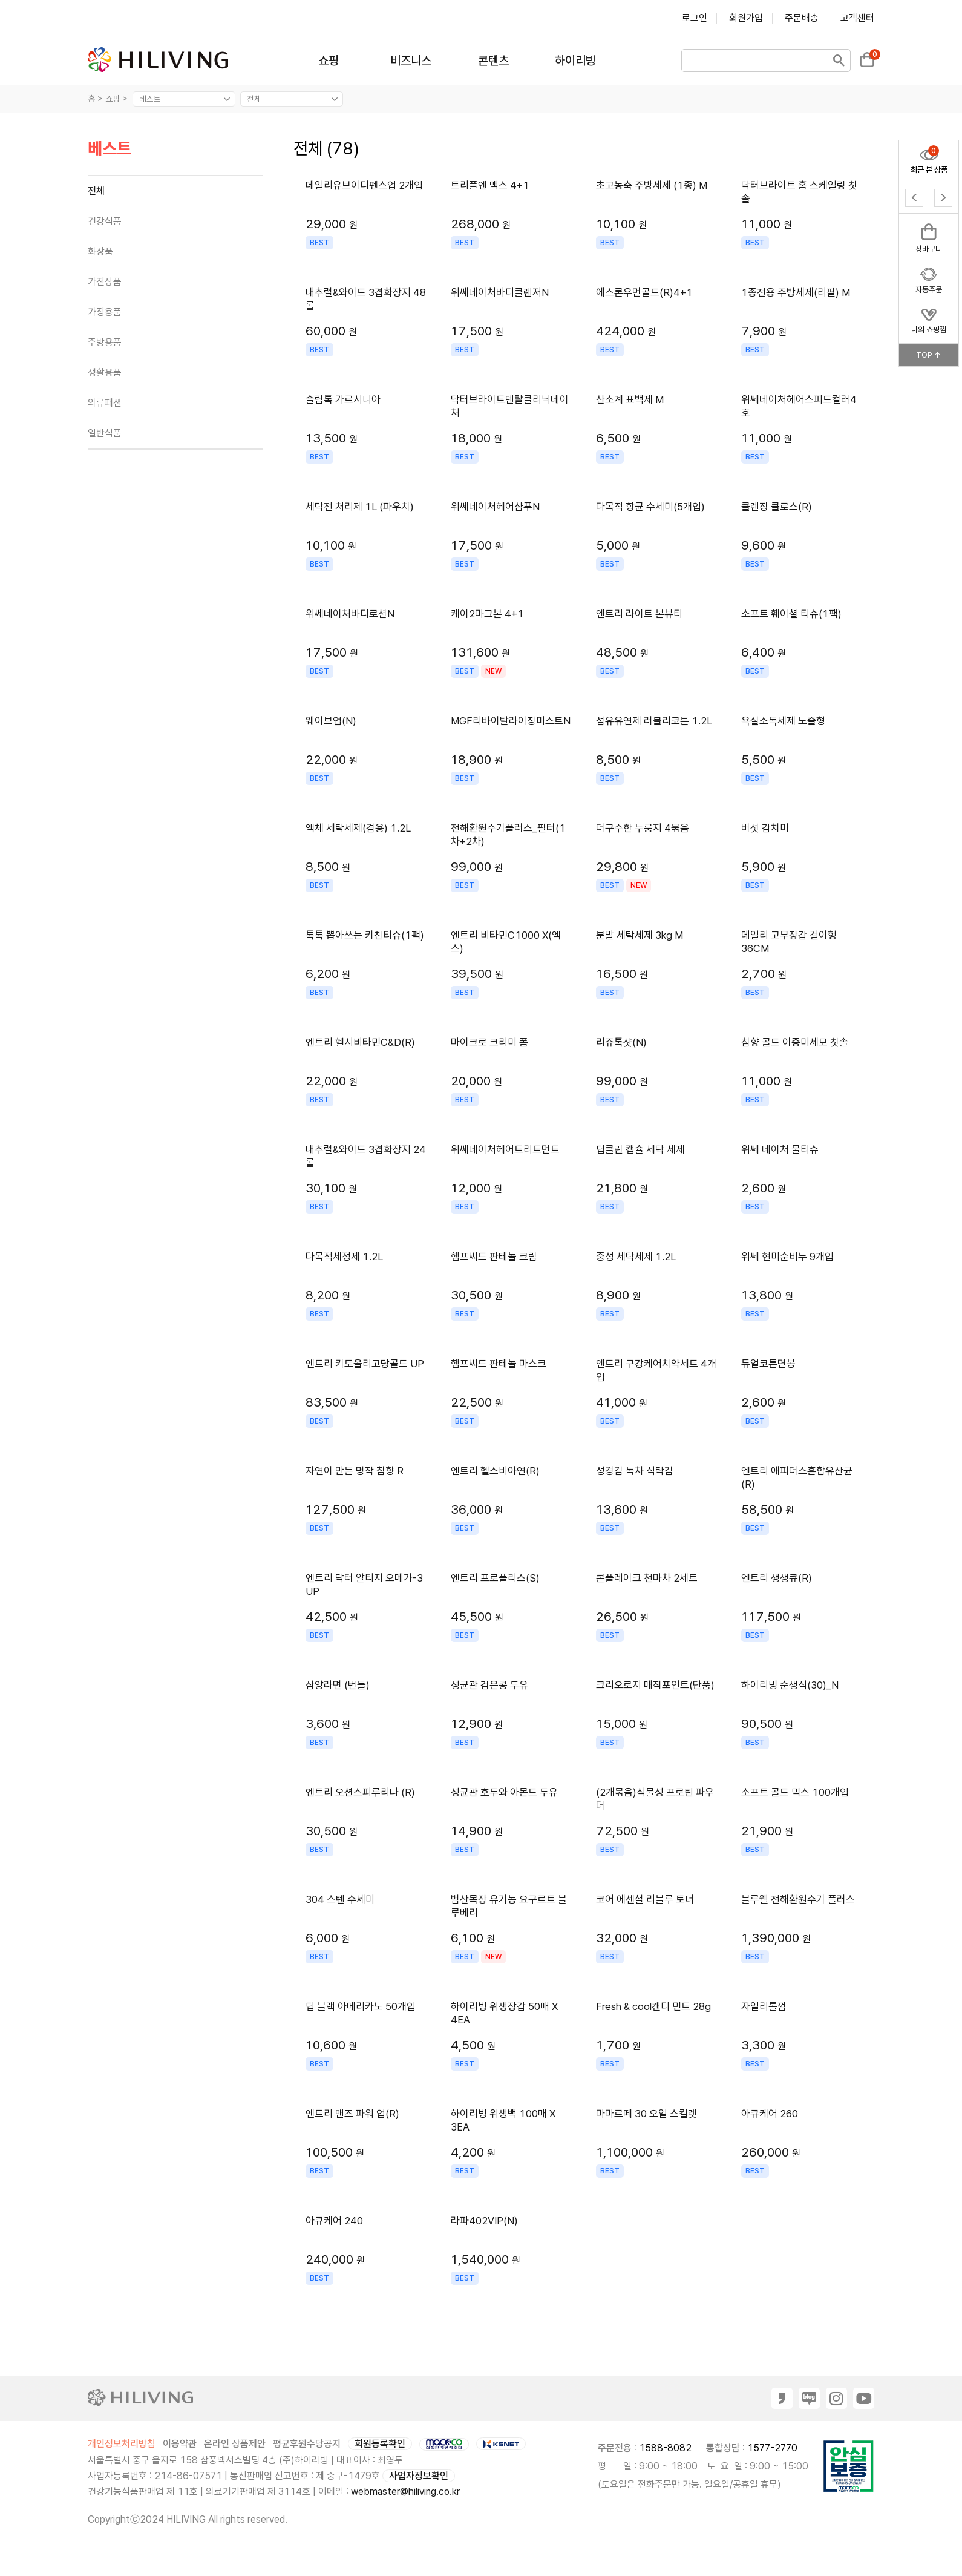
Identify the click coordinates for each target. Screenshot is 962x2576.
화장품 (100, 251)
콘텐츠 (493, 60)
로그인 (694, 18)
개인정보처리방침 (121, 2444)
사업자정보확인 (418, 2476)
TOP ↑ (928, 355)
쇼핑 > (117, 99)
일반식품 (105, 433)
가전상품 (105, 282)
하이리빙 (575, 60)
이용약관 (180, 2444)
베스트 (109, 149)
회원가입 (746, 18)
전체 (96, 191)
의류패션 (105, 403)
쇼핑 (328, 60)
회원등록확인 (380, 2444)
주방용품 (105, 342)
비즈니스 (410, 60)
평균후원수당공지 (307, 2444)
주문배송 (802, 18)
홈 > (95, 99)
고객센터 (857, 18)
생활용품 (105, 372)
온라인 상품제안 (235, 2444)
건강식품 (105, 221)
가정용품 (105, 312)
